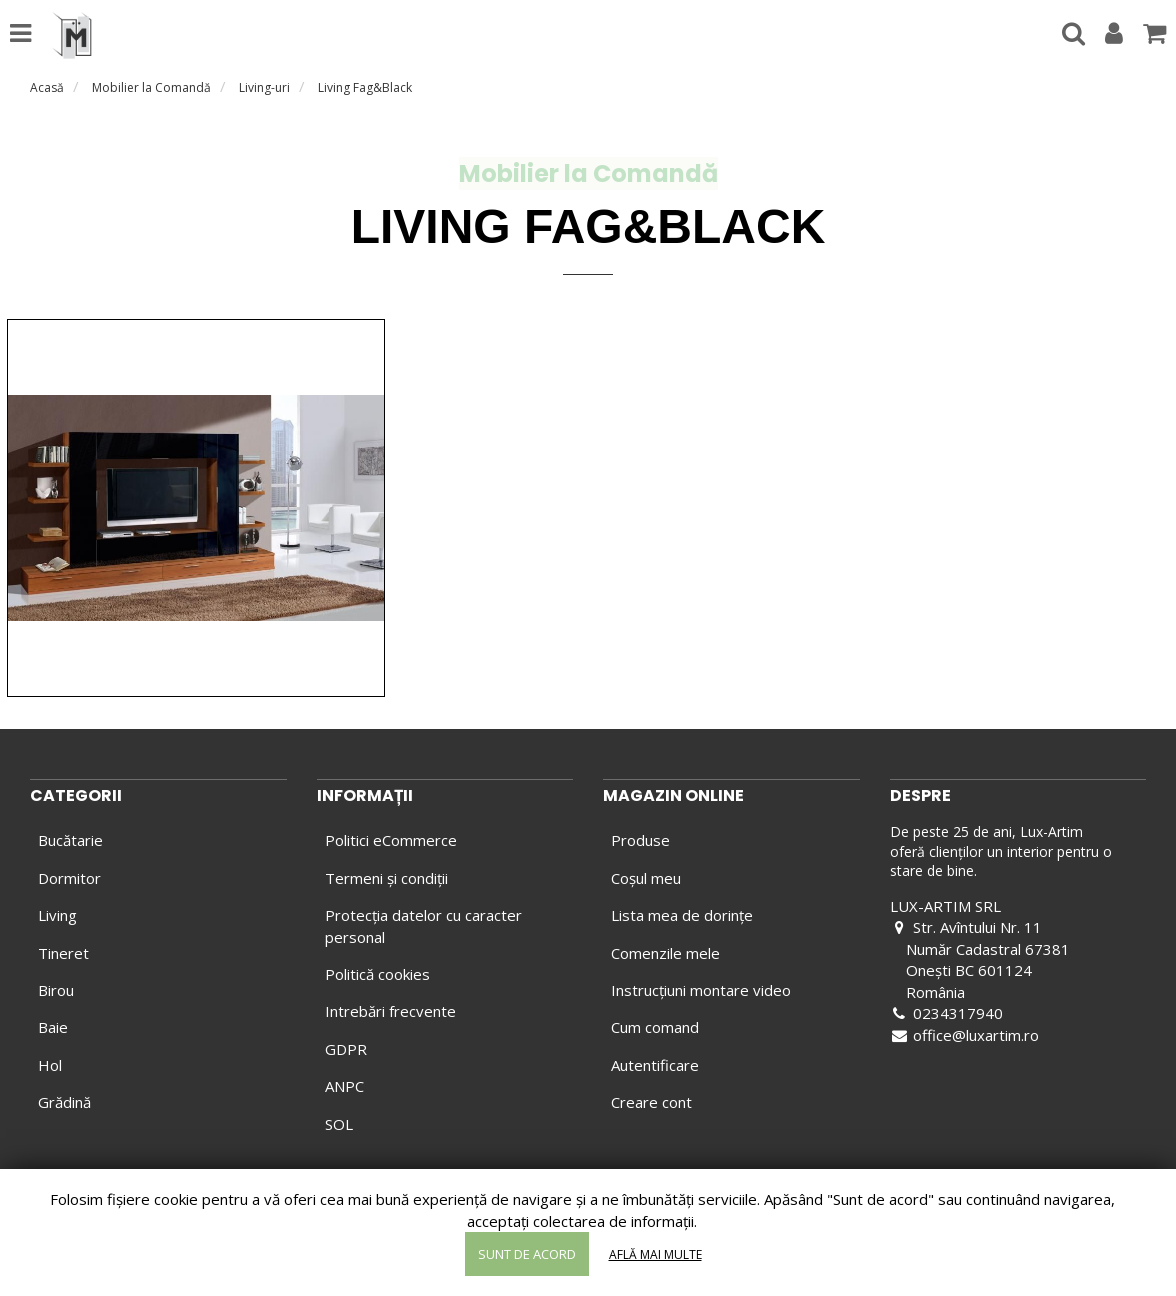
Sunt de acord (527, 1254)
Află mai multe (655, 1254)
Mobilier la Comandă (151, 87)
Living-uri (264, 87)
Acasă (47, 87)
